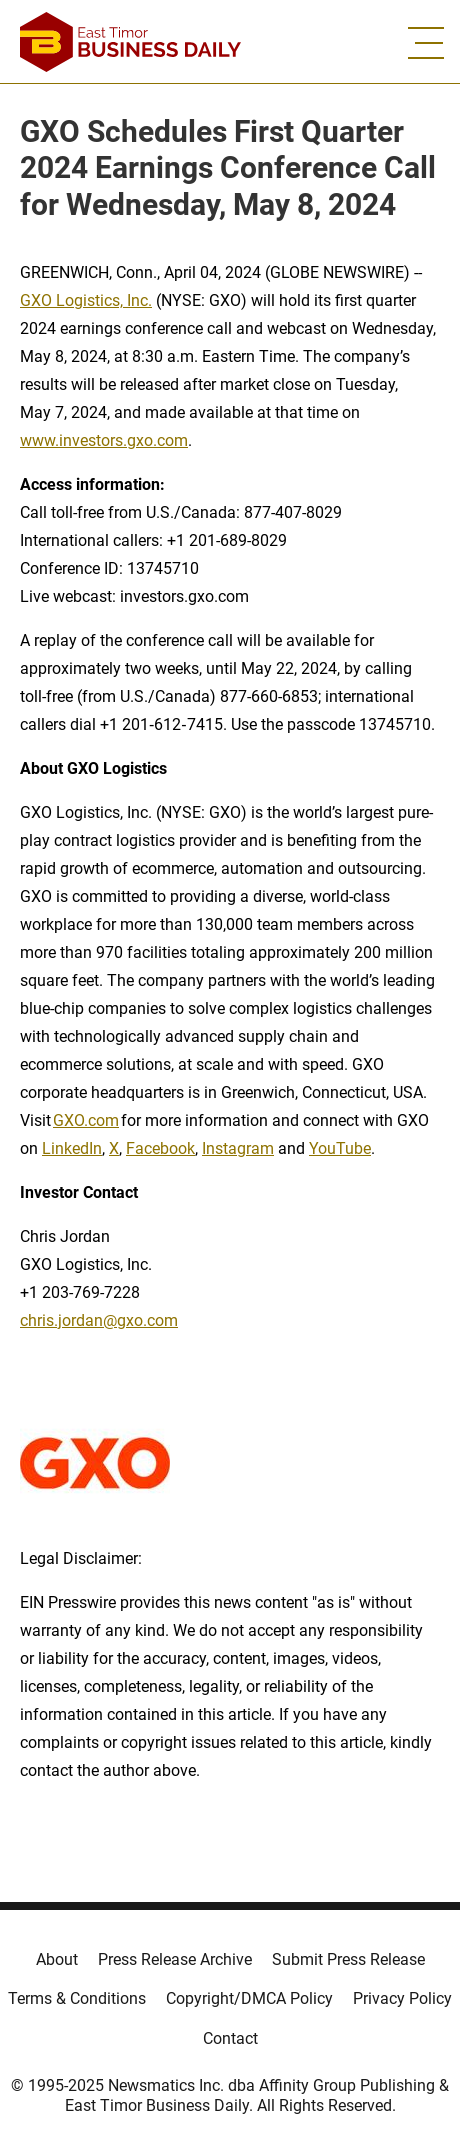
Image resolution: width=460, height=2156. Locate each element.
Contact (230, 2038)
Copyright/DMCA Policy (249, 1998)
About (57, 1959)
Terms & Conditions (77, 1998)
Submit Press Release (348, 1959)
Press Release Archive (175, 1959)
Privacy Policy (402, 1998)
